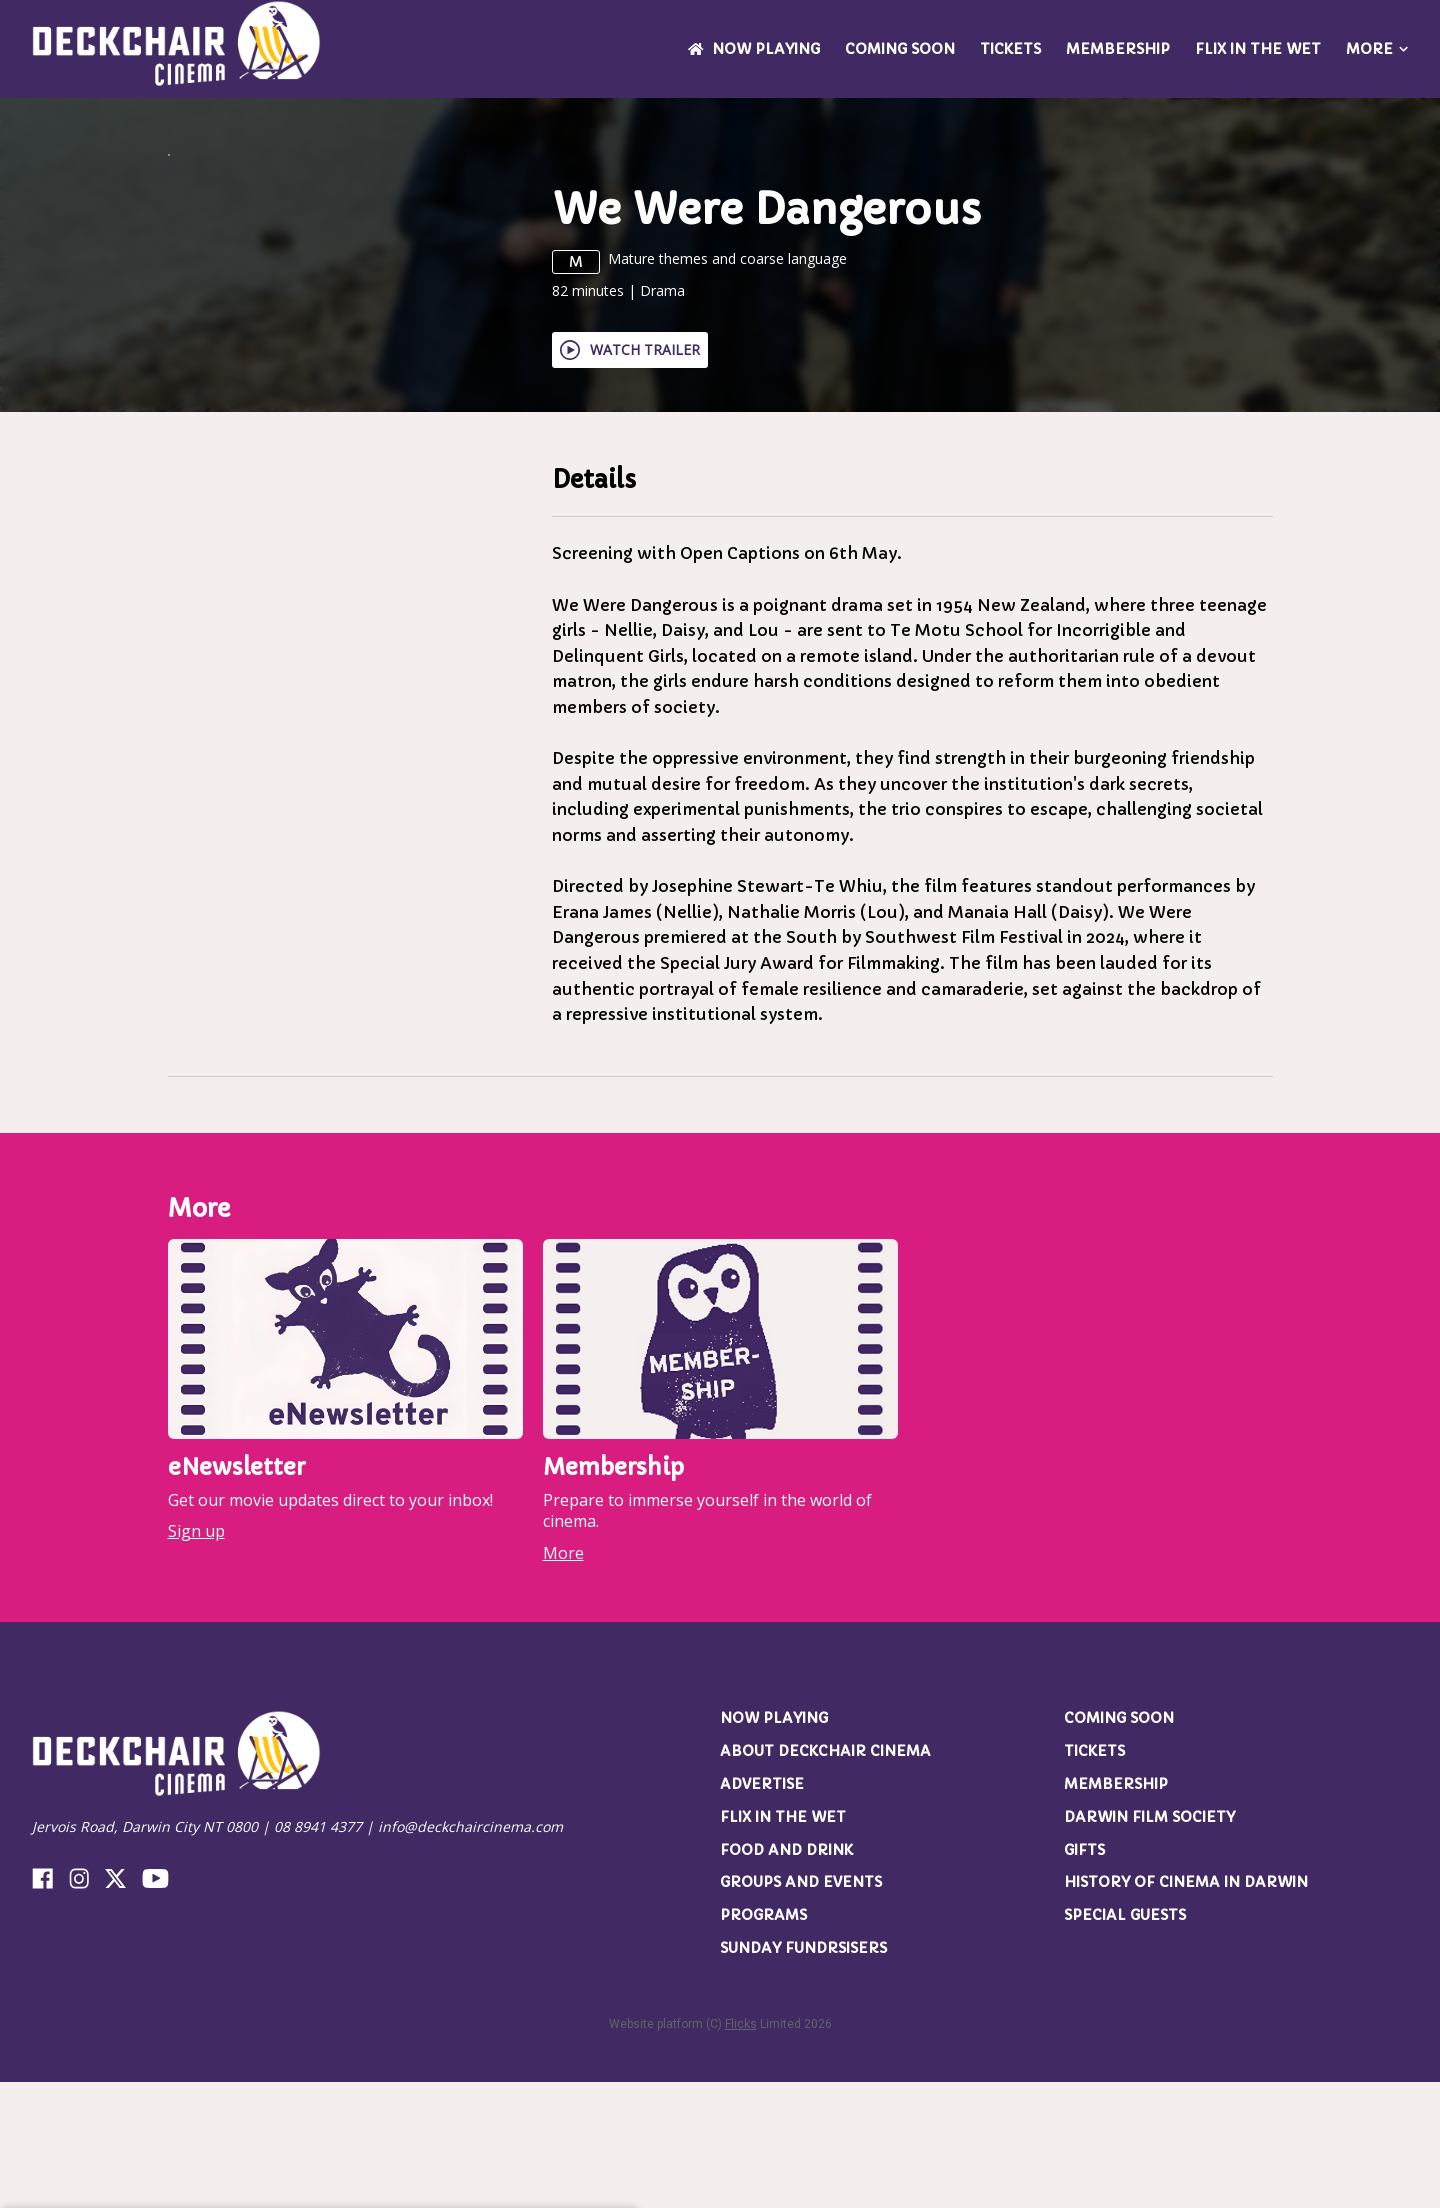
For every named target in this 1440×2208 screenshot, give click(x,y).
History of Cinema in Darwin (1186, 2009)
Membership (1118, 49)
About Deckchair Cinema (825, 1878)
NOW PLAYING (754, 49)
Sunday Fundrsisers (803, 2074)
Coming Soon (900, 49)
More (1377, 49)
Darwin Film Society (1149, 1943)
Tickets (1010, 49)
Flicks (741, 2150)
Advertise (762, 1910)
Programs (763, 2042)
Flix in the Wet (1258, 49)
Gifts (1084, 1976)
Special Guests (1125, 2042)
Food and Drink (786, 1976)
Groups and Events (801, 2009)
